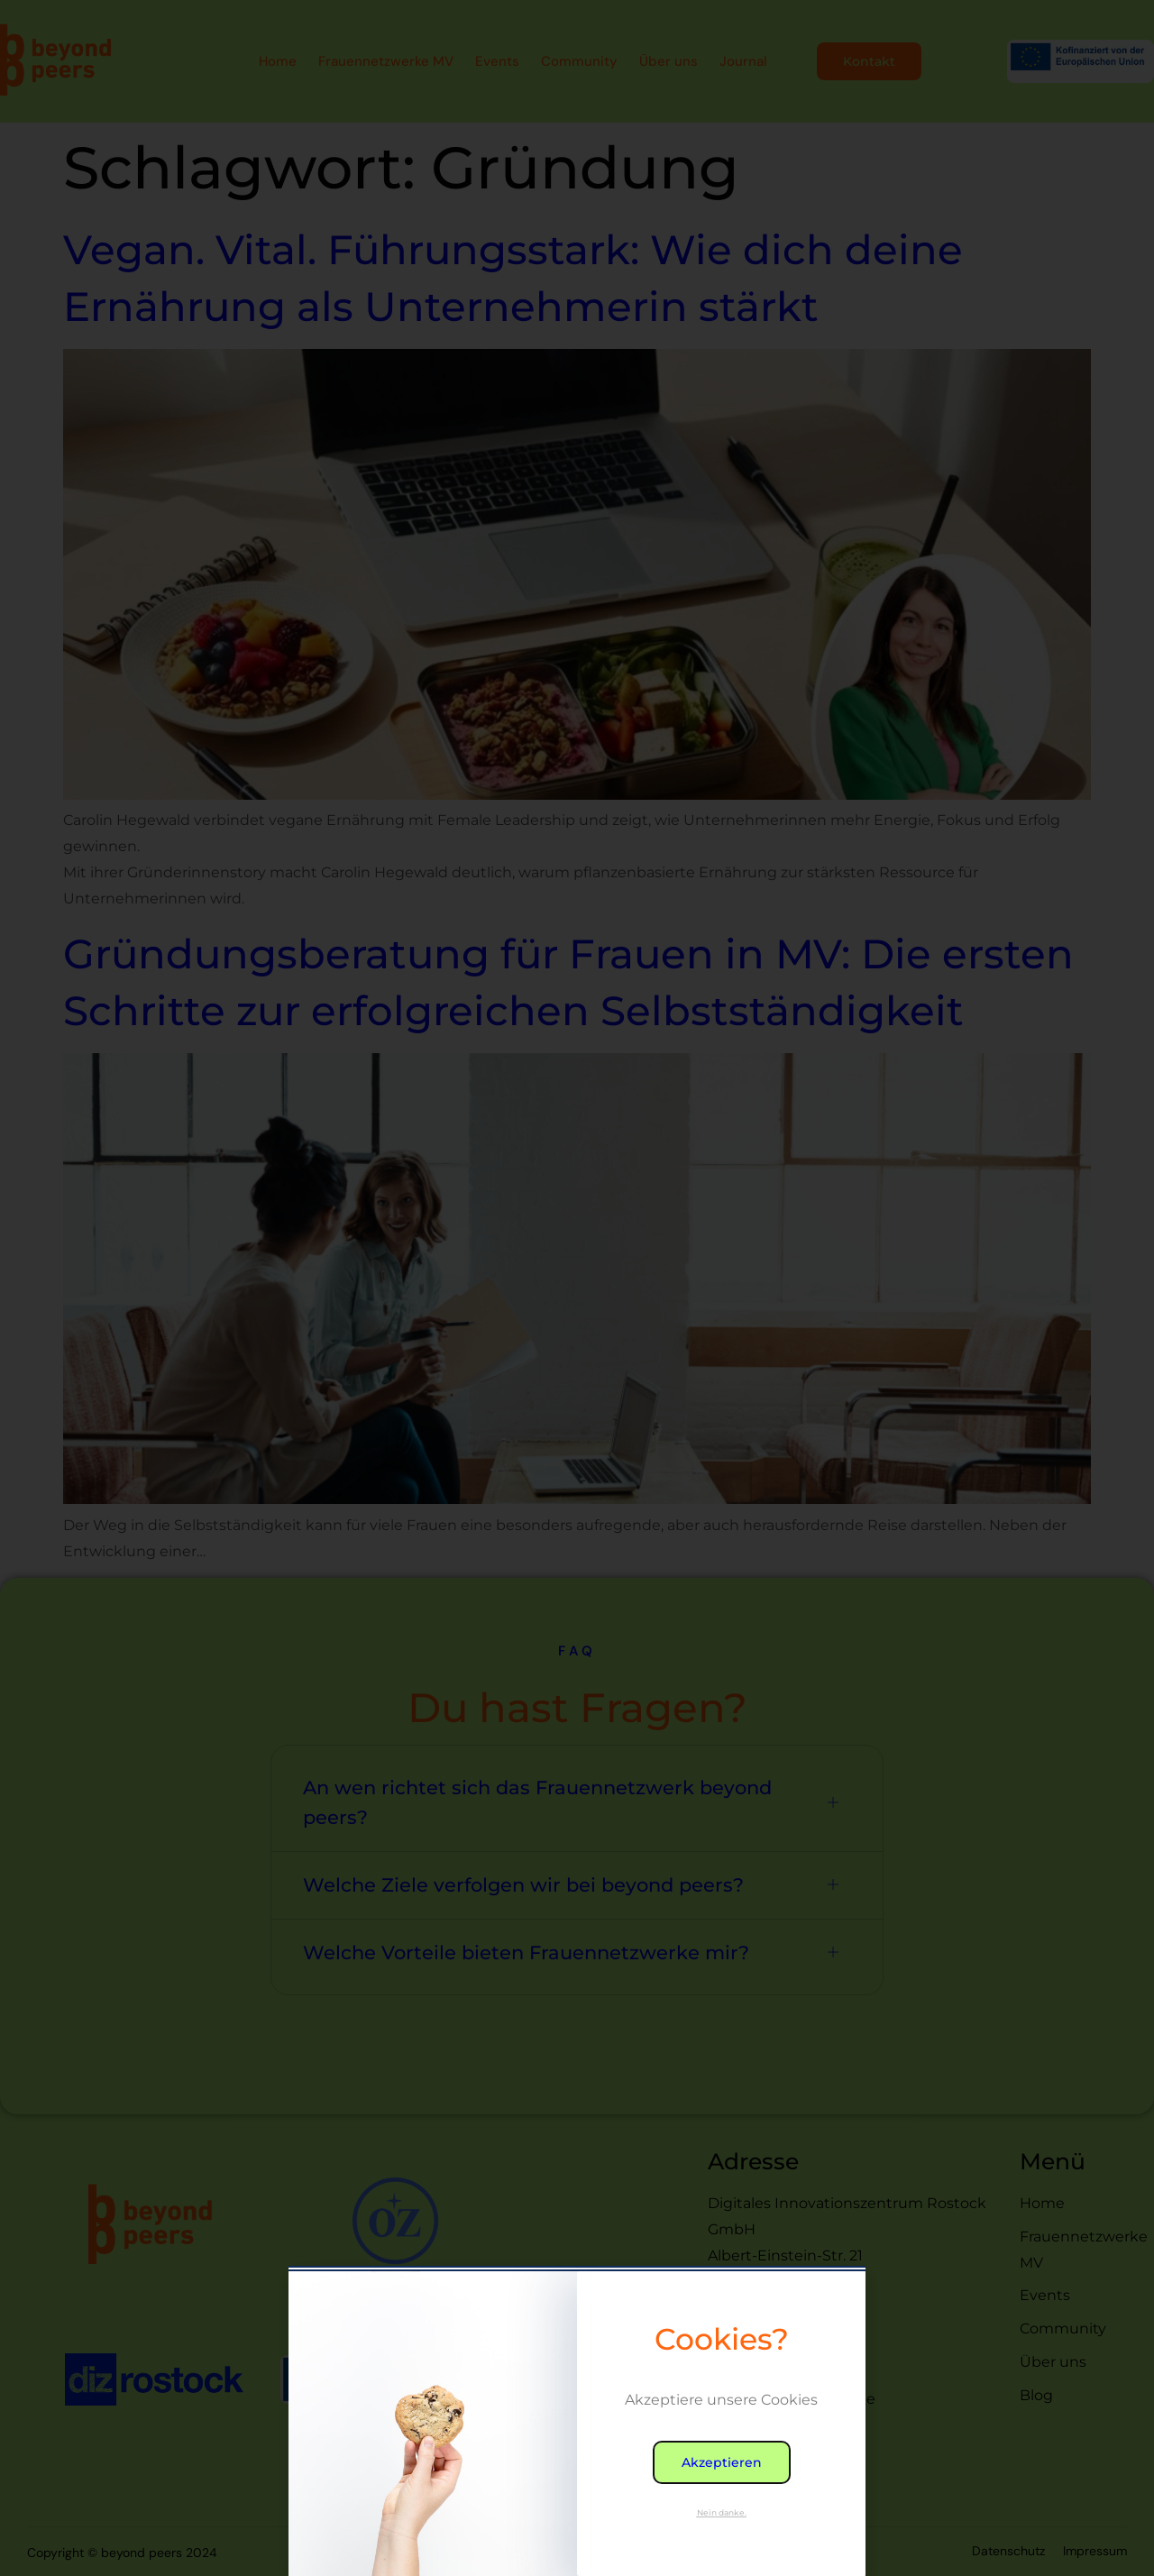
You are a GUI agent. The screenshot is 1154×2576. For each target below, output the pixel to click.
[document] (577, 1288)
